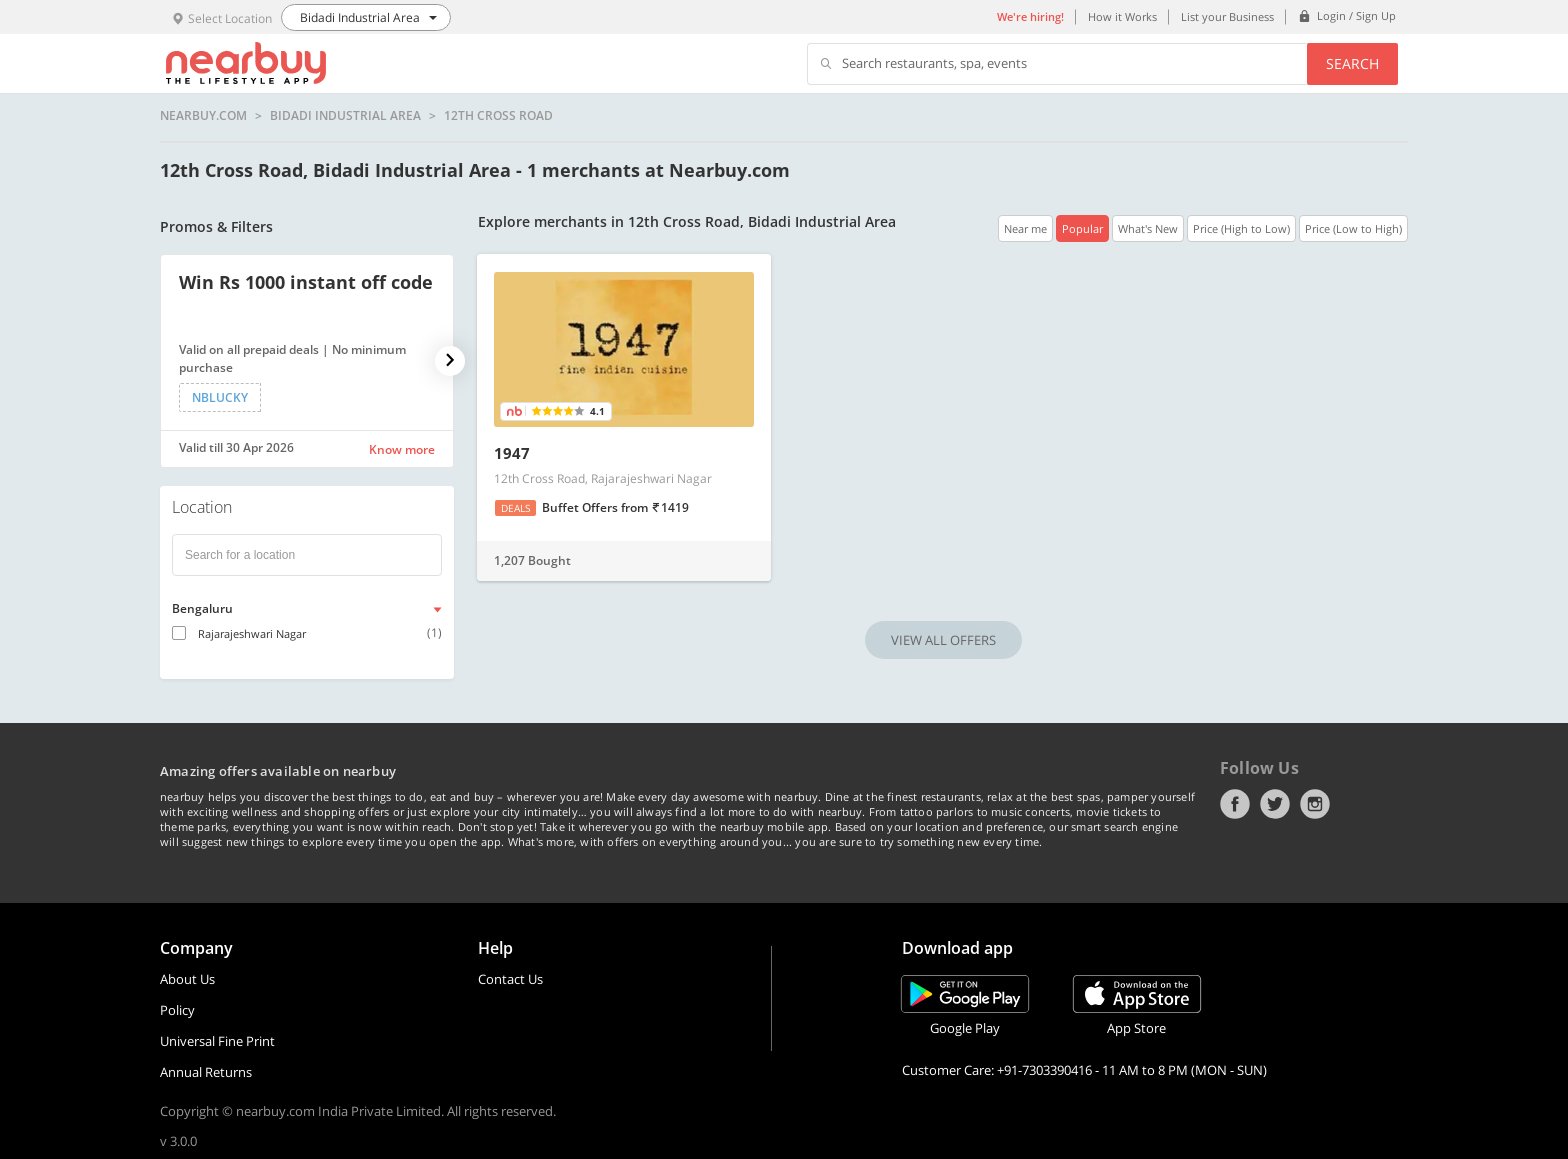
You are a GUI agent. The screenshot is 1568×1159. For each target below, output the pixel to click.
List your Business (1227, 16)
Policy (177, 1010)
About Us (187, 979)
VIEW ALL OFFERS (943, 640)
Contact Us (510, 979)
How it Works (1122, 16)
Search (1352, 63)
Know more (402, 449)
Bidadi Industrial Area (345, 116)
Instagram (1315, 804)
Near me (1025, 228)
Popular (1082, 228)
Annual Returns (206, 1072)
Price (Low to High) (1353, 228)
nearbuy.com (203, 116)
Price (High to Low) (1241, 228)
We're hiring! (1030, 16)
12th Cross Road (498, 116)
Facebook (1235, 804)
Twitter (1275, 804)
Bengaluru (202, 608)
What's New (1148, 228)
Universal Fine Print (217, 1041)
